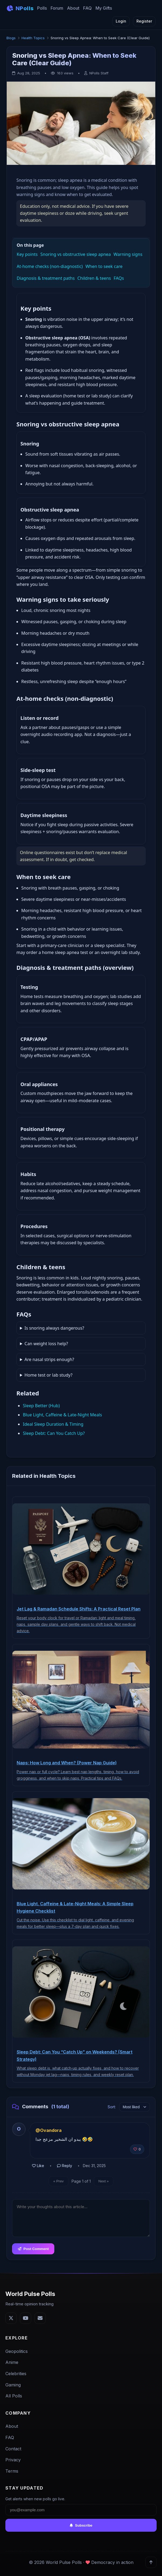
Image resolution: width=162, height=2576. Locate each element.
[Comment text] (81, 2218)
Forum (57, 8)
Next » (103, 2181)
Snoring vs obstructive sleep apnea (75, 254)
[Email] (40, 2318)
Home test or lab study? (48, 1375)
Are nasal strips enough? (49, 1359)
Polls (42, 8)
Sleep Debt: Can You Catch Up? (54, 1433)
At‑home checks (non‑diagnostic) (50, 266)
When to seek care (103, 266)
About (73, 8)
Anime (11, 2362)
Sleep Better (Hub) (41, 1406)
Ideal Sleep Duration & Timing (53, 1424)
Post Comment (33, 2249)
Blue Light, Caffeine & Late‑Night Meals (62, 1415)
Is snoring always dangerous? (54, 1328)
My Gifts (104, 8)
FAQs (119, 278)
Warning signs (128, 254)
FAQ (87, 8)
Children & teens (94, 278)
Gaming (13, 2385)
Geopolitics (16, 2351)
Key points (27, 254)
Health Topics (33, 38)
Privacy (13, 2459)
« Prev (58, 2181)
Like (38, 2165)
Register (144, 21)
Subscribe (81, 2525)
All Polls (13, 2396)
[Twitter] (11, 2318)
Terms (11, 2471)
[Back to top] (151, 2562)
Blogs (11, 38)
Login (121, 21)
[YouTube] (25, 2318)
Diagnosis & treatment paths (46, 278)
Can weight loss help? (46, 1344)
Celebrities (15, 2373)
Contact (13, 2448)
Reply (64, 2165)
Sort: (112, 2107)
